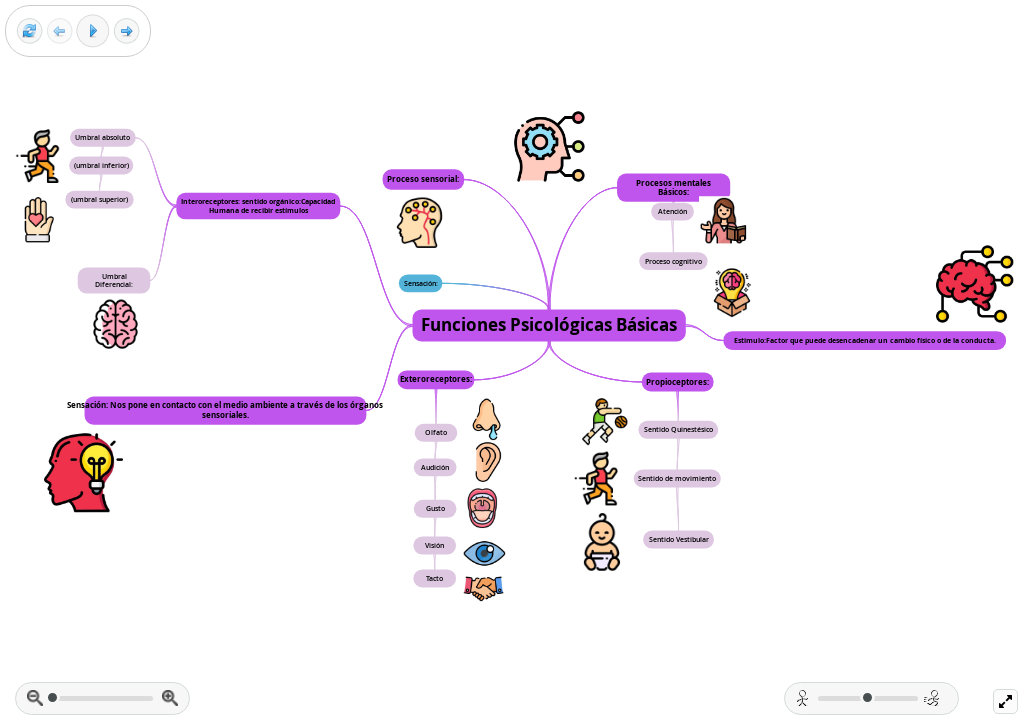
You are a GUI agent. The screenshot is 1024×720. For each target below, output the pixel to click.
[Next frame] (126, 31)
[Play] (93, 31)
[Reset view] (29, 31)
